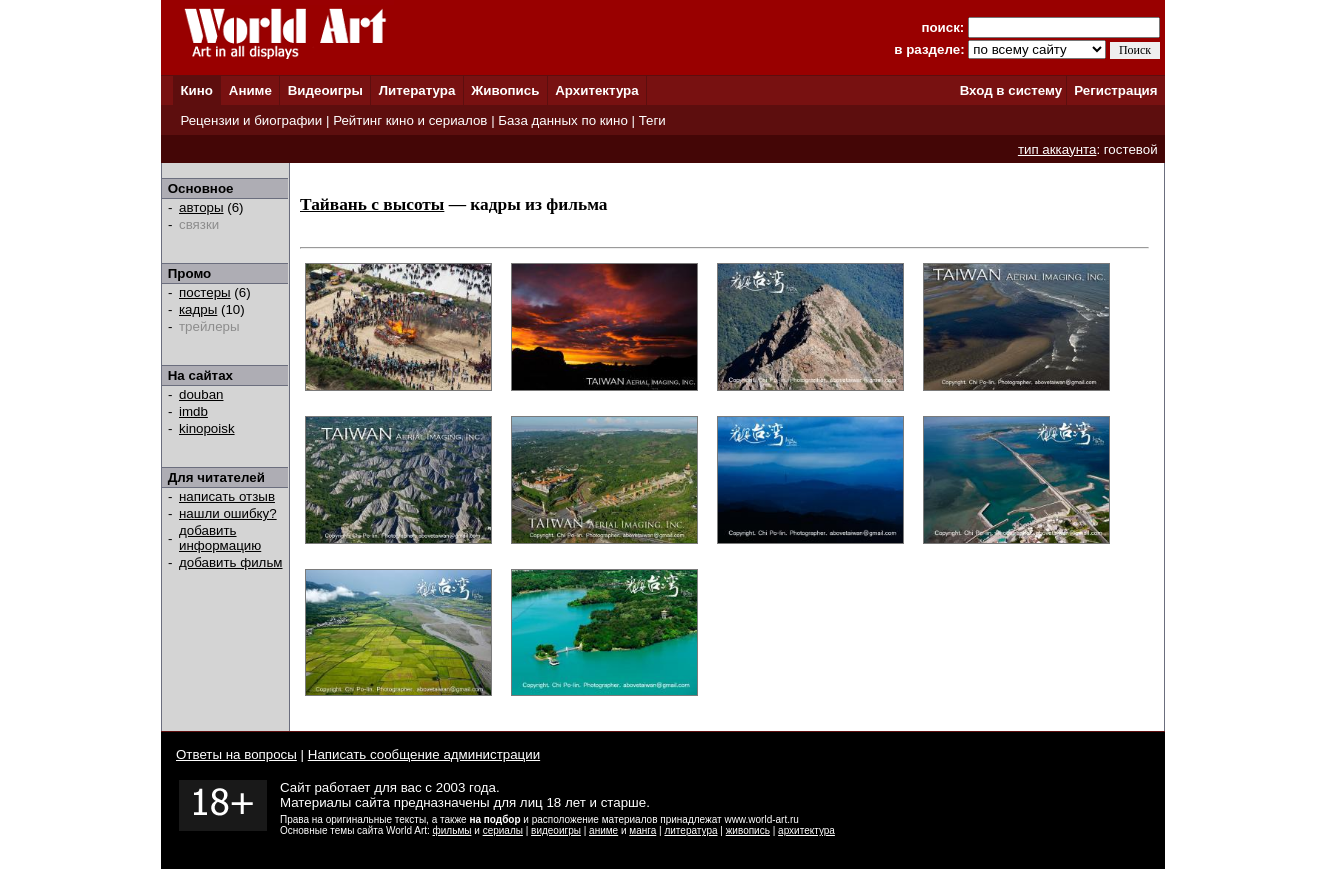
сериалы (503, 830)
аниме (603, 830)
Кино (196, 90)
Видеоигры (325, 90)
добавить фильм (231, 562)
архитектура (806, 830)
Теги (652, 120)
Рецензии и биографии (251, 120)
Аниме (250, 90)
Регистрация (1115, 90)
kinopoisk (207, 428)
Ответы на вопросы (236, 754)
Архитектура (596, 90)
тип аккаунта (1057, 149)
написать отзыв (227, 496)
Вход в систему (1011, 90)
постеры (205, 292)
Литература (417, 90)
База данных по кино (562, 120)
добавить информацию (220, 538)
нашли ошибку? (228, 513)
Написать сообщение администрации (424, 754)
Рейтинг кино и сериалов (410, 120)
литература (690, 830)
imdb (193, 411)
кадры (198, 309)
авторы (201, 207)
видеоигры (556, 830)
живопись (748, 830)
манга (642, 830)
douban (201, 394)
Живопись (505, 90)
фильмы (452, 830)
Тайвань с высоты (372, 204)
